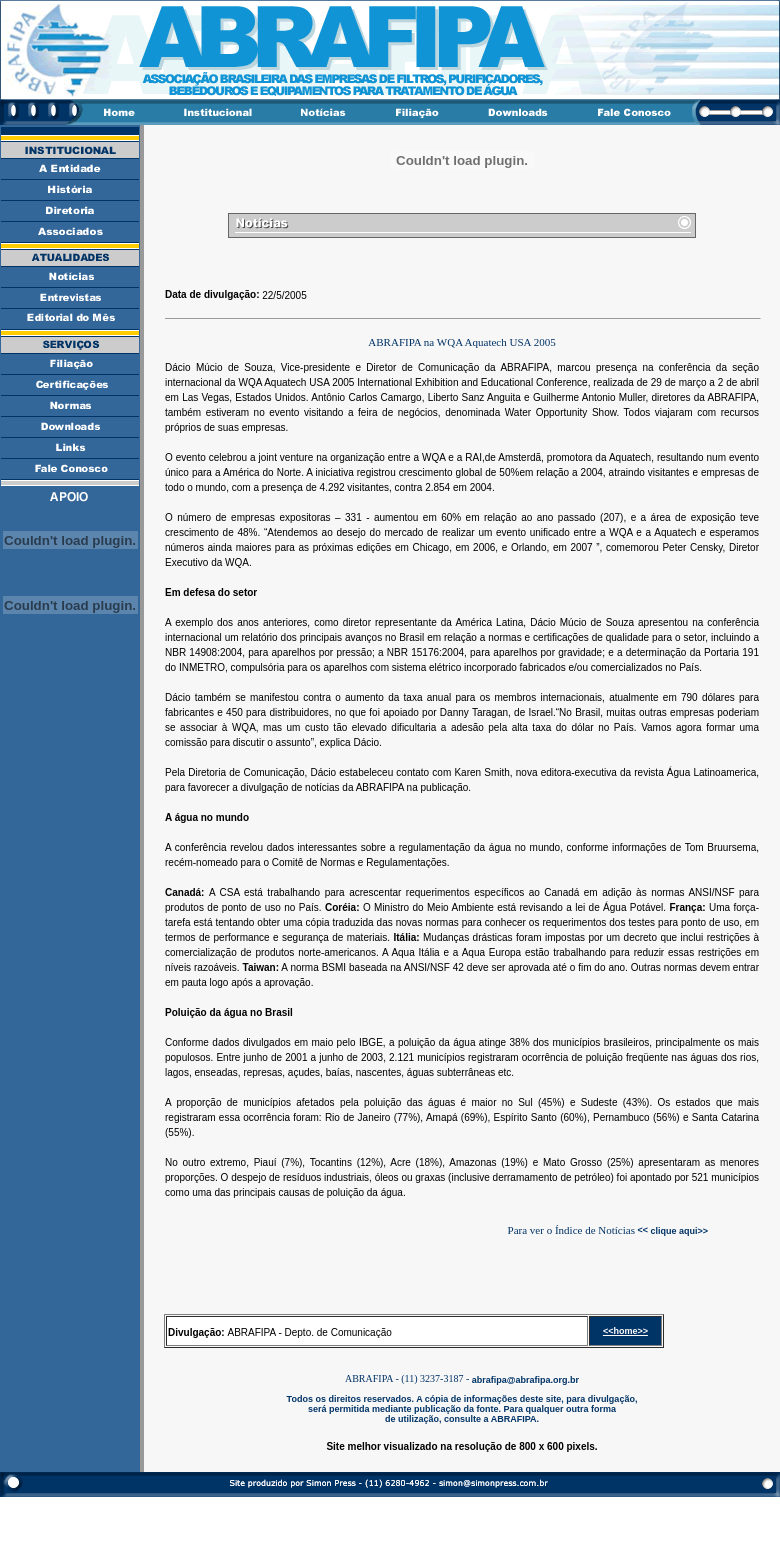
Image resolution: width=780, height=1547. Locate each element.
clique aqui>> (678, 1230)
